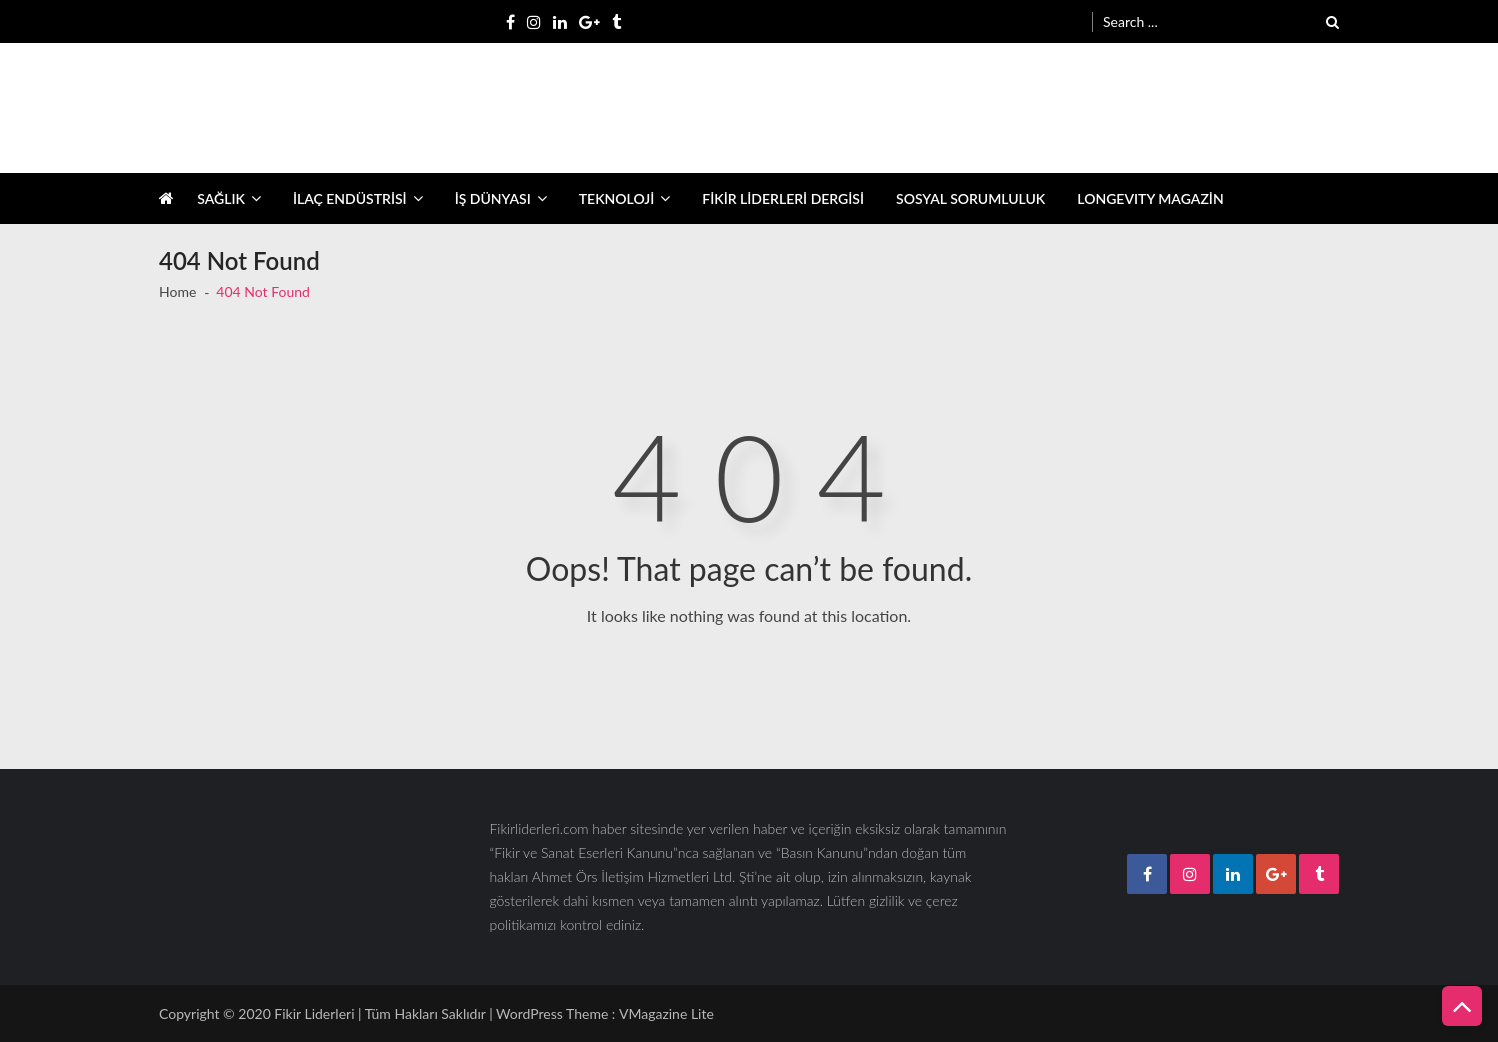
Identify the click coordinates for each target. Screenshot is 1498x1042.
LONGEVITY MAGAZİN (1150, 198)
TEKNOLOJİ (616, 198)
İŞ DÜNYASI (493, 198)
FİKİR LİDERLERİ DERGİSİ (783, 198)
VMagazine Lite (666, 1013)
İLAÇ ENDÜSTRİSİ (350, 198)
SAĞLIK (221, 198)
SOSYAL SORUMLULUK (970, 198)
